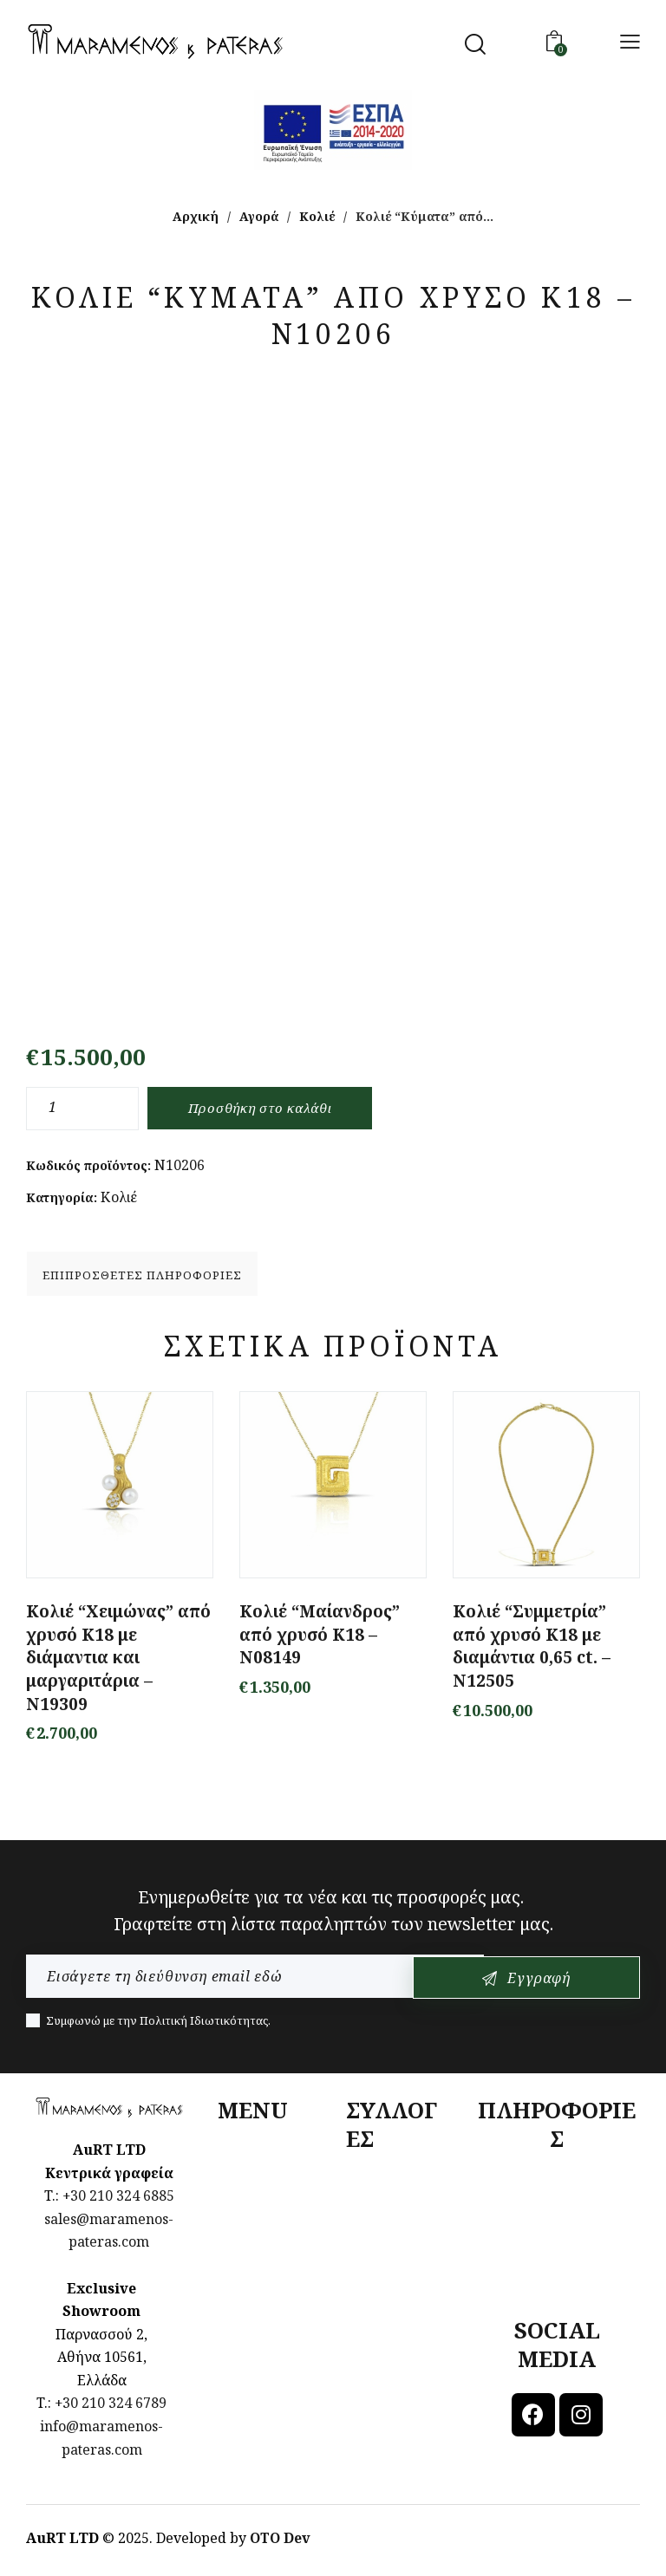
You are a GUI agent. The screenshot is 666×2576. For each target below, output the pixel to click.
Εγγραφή (579, 1979)
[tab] (142, 1275)
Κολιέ (317, 216)
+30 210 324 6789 (111, 2405)
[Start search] (475, 44)
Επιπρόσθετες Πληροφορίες (142, 1276)
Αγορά (258, 216)
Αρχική (196, 216)
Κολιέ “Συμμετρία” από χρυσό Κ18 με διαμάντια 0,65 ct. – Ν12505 (531, 1649)
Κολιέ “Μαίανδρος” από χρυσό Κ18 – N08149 (319, 1637)
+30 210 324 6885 (118, 2198)
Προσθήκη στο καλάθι (266, 1108)
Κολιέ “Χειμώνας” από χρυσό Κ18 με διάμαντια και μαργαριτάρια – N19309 (118, 1660)
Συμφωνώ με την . (158, 2023)
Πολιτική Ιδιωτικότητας (204, 2024)
